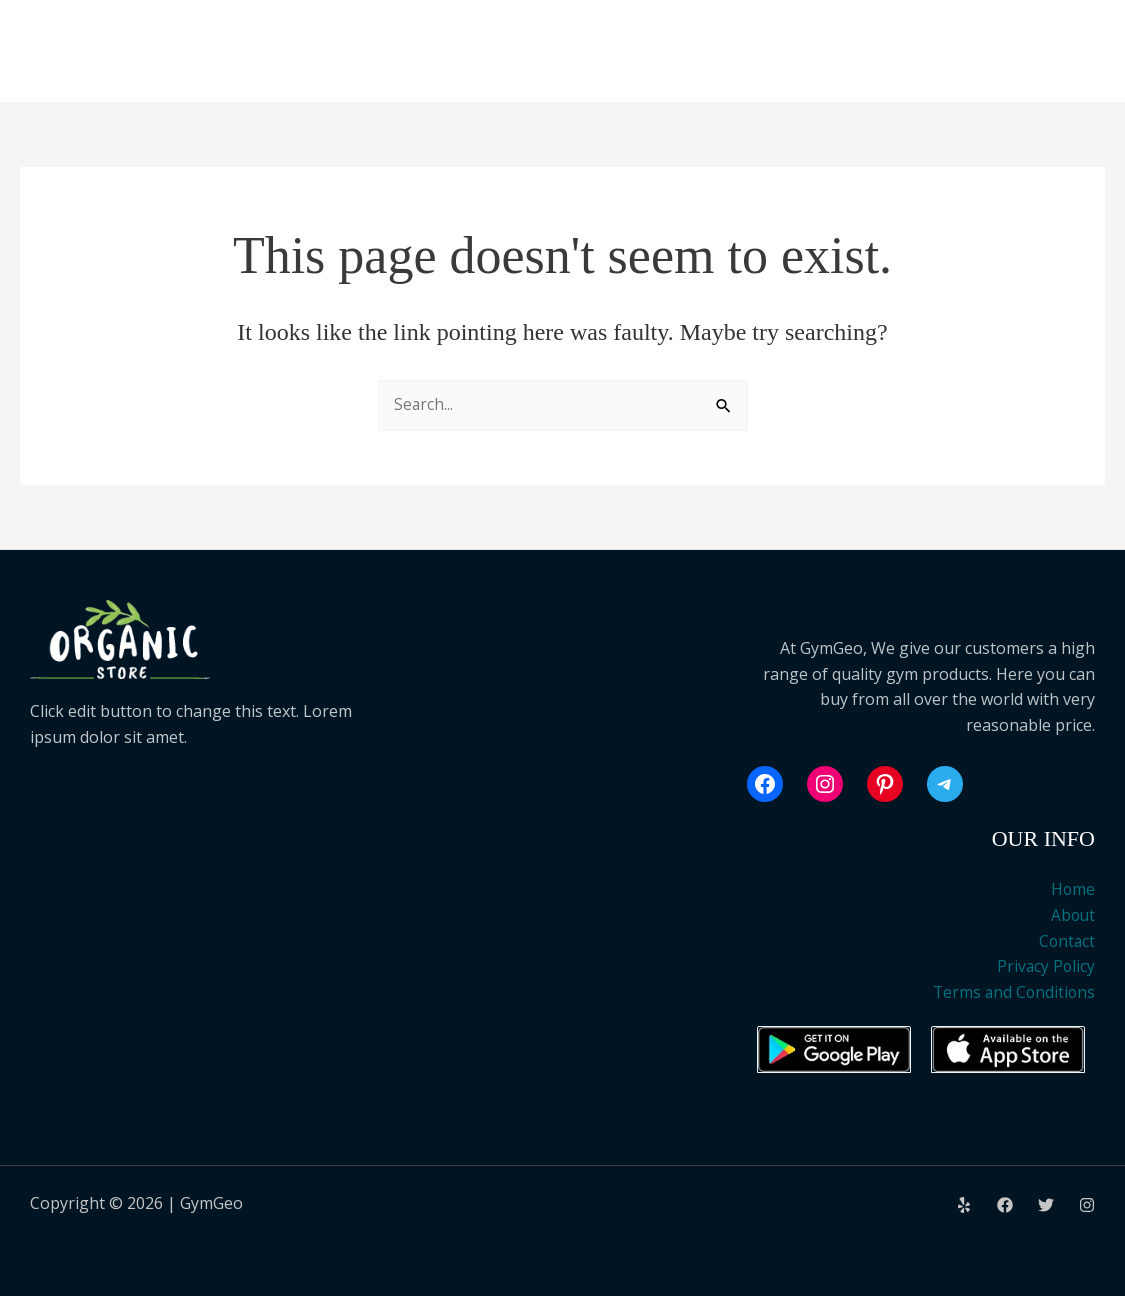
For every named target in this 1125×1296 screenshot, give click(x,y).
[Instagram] (1087, 1205)
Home (1072, 890)
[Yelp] (964, 1205)
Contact (1066, 941)
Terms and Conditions (1012, 992)
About (1072, 915)
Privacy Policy (1045, 966)
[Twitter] (1046, 1205)
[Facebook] (1005, 1205)
